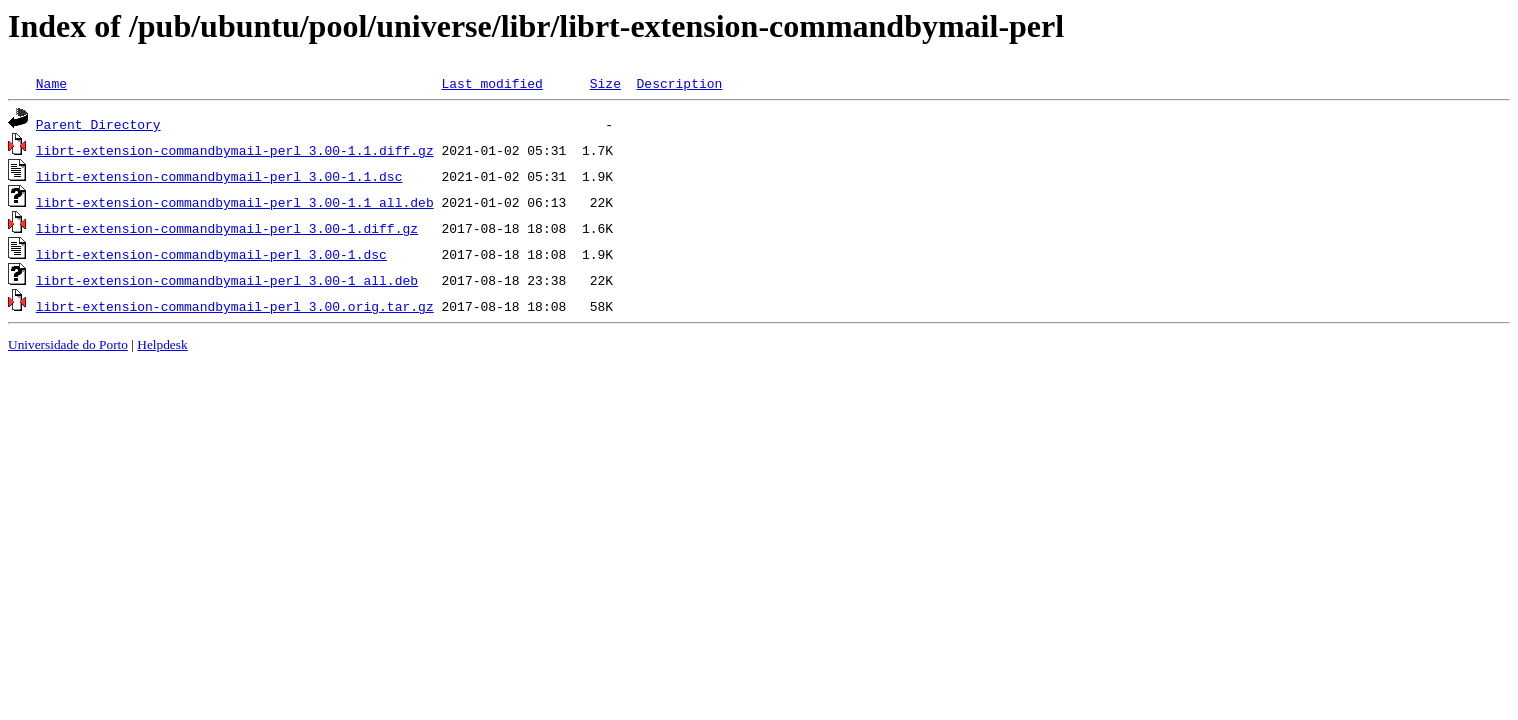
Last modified (491, 83)
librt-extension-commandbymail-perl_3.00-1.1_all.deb (235, 202)
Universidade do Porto (68, 344)
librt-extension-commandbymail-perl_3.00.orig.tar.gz (235, 306)
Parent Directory (98, 124)
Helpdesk (162, 344)
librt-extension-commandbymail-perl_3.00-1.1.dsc (219, 176)
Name (51, 83)
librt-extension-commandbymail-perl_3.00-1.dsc (211, 254)
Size (605, 83)
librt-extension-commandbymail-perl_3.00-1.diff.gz (227, 228)
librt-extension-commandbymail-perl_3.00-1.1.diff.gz (235, 150)
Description (679, 83)
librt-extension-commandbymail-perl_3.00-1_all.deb (227, 280)
